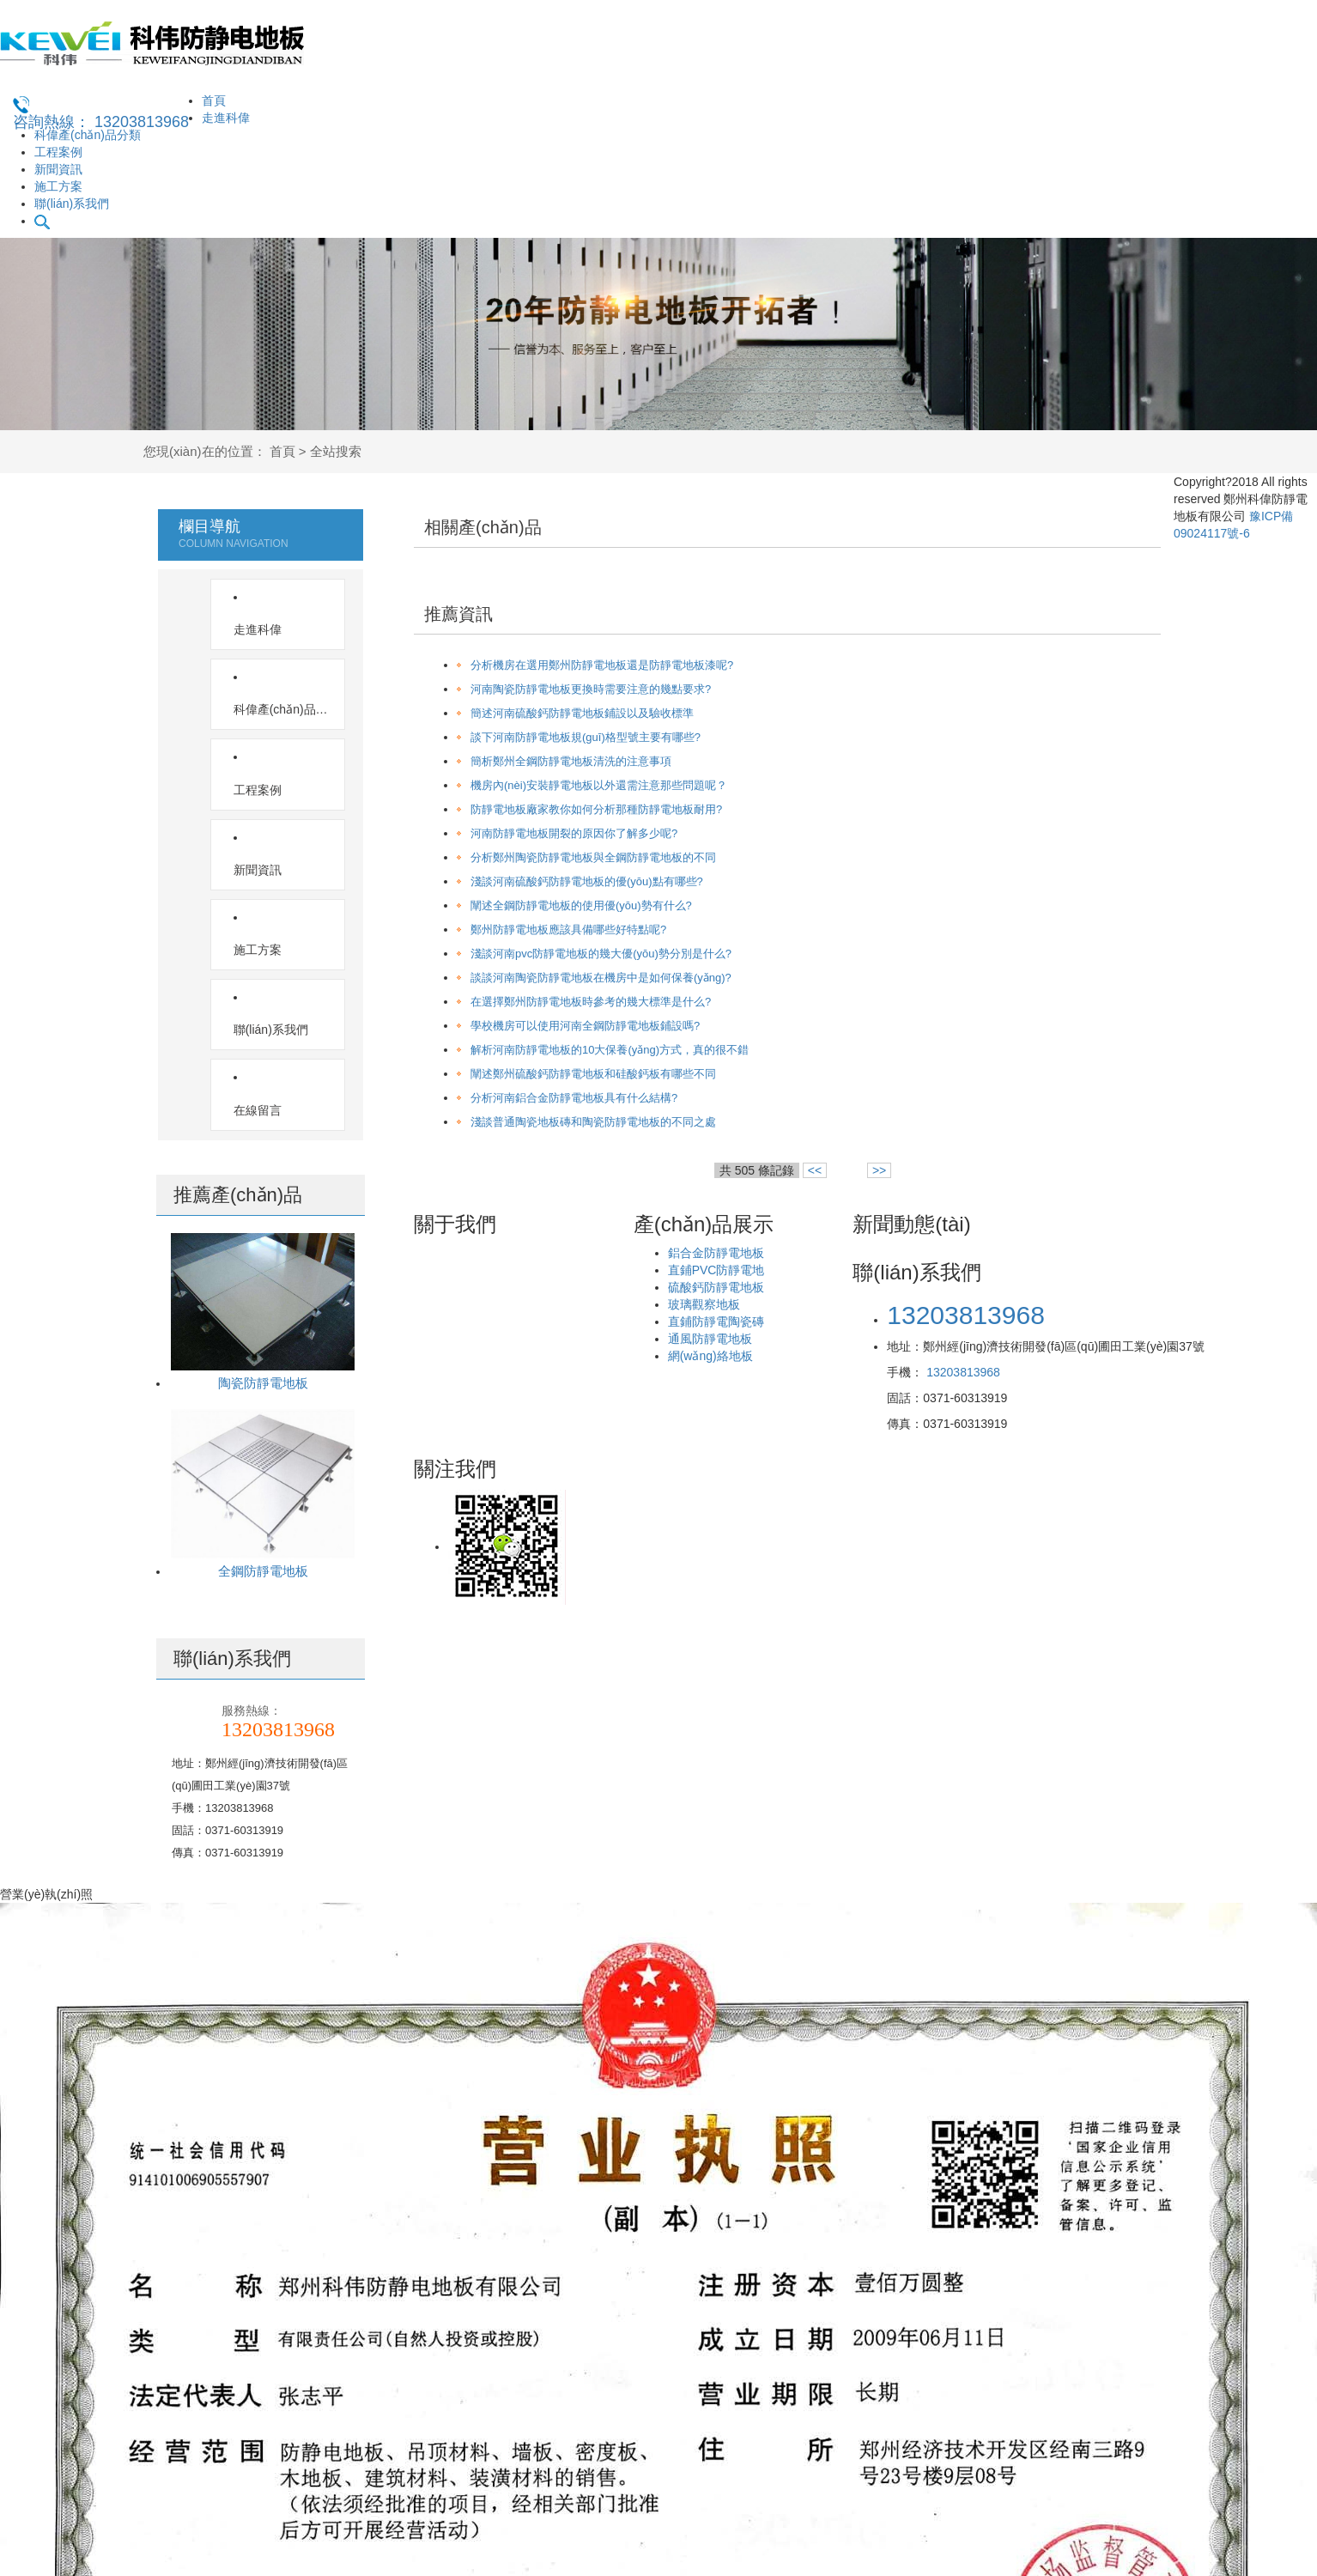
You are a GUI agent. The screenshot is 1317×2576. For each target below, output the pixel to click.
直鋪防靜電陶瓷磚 (716, 1321)
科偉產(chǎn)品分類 (87, 135)
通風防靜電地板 (710, 1339)
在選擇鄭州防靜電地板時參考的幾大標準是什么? (590, 1001)
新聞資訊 (58, 169)
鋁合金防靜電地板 (716, 1253)
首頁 (214, 100)
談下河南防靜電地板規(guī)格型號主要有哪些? (585, 737)
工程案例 (58, 152)
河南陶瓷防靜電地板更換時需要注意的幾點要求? (590, 689)
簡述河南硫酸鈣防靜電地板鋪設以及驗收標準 (582, 713)
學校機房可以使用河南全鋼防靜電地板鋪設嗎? (585, 1025)
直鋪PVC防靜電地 (716, 1270)
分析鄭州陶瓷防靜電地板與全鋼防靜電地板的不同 (593, 857)
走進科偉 (226, 118)
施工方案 (58, 186)
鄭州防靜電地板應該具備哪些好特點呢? (568, 929)
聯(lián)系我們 (71, 203)
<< (815, 1170)
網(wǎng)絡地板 (710, 1356)
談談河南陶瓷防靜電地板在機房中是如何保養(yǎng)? (600, 977)
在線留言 (269, 870)
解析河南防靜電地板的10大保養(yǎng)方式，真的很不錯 (609, 1049)
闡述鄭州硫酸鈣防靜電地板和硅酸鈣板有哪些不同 (593, 1073)
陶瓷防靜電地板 (263, 1142)
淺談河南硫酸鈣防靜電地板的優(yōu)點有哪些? (586, 881)
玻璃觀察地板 (704, 1304)
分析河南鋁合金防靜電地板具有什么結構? (573, 1097)
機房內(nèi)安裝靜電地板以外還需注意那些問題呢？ (598, 785)
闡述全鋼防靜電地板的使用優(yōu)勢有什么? (581, 905)
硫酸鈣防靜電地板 (716, 1287)
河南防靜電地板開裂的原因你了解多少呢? (573, 833)
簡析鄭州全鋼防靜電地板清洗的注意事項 (570, 761)
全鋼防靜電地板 (263, 1330)
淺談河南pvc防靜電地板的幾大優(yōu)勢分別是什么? (600, 953)
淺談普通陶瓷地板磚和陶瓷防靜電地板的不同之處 (593, 1121)
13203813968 (963, 1372)
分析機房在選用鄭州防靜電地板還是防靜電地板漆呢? (601, 665)
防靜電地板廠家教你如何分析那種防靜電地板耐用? (596, 809)
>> (879, 1170)
